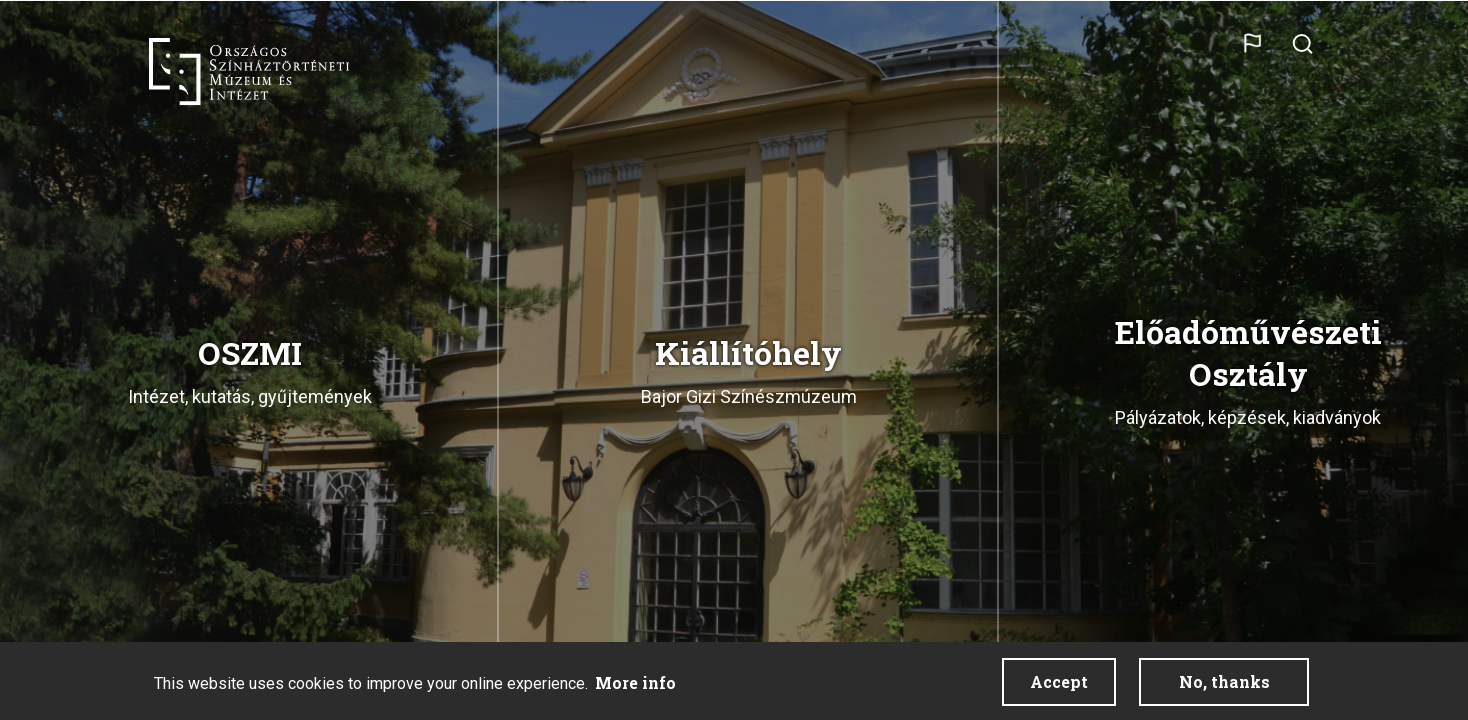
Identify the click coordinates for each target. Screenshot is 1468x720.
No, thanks (1224, 681)
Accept (1059, 681)
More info (635, 682)
